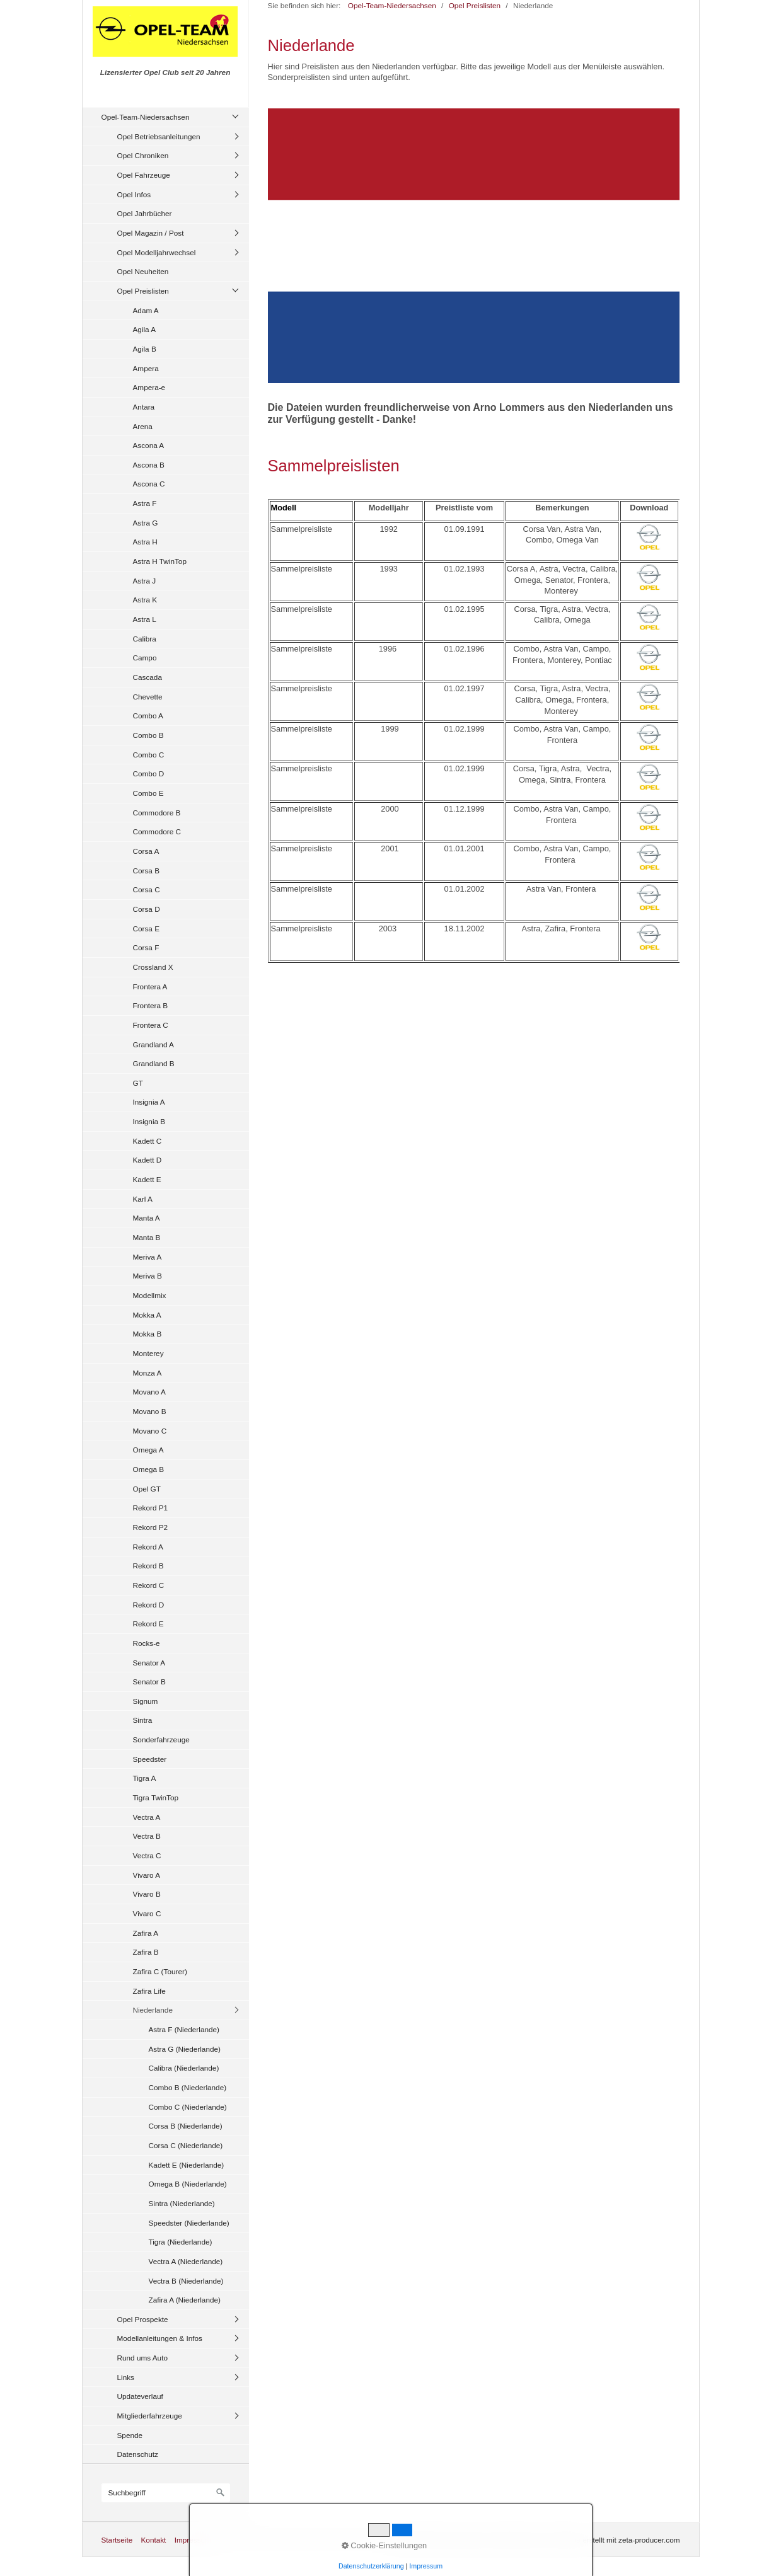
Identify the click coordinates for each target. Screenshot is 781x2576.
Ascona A (149, 445)
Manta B (147, 1237)
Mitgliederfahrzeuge (149, 2416)
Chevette (148, 697)
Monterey (148, 1353)
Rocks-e (146, 1643)
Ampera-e (149, 387)
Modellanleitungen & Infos (159, 2338)
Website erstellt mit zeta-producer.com (617, 2540)
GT (138, 1083)
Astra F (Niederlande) (184, 2029)
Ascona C (149, 484)
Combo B (148, 735)
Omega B (149, 1469)
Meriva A (147, 1257)
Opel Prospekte (142, 2319)
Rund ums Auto (142, 2358)
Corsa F (146, 947)
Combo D (149, 773)
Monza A (147, 1373)
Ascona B (149, 465)
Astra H (145, 542)
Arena (143, 426)
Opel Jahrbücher (144, 213)
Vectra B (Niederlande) (186, 2281)
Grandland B (154, 1063)
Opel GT (147, 1489)
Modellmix (149, 1295)
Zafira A (146, 1933)
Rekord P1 (150, 1508)
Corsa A (146, 851)
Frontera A (150, 986)
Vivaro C (147, 1913)
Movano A (149, 1392)
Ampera (146, 368)
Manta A (146, 1218)
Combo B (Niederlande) (188, 2087)
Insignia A (149, 1102)
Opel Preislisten (143, 291)
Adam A (146, 310)
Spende (130, 2435)
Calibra (144, 639)
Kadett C (147, 1141)
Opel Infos (134, 194)
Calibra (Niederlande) (184, 2068)
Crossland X (153, 967)
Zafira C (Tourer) (160, 1971)
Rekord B (148, 1565)
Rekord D (149, 1605)
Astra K (145, 599)
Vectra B (147, 1836)
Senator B (149, 1681)
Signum (145, 1701)
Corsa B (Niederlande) (186, 2126)
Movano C (150, 1431)
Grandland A (153, 1044)
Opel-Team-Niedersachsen (145, 117)
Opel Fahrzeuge (143, 175)
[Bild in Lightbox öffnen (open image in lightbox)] (474, 245)
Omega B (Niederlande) (188, 2184)
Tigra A (144, 1778)
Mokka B (147, 1334)
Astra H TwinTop (160, 561)
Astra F (145, 503)
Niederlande (153, 2010)
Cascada (147, 677)
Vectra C (147, 1855)
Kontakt (153, 2540)
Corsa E (146, 928)
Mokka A (147, 1315)
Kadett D (147, 1160)
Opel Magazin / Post (150, 233)
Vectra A (147, 1817)
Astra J (144, 581)
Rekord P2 (150, 1527)
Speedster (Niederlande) (189, 2223)
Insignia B (149, 1121)
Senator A (149, 1663)
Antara (144, 407)
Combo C (149, 754)
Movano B (149, 1411)
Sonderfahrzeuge (161, 1739)
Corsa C (146, 889)
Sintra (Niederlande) (182, 2203)
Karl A (143, 1199)
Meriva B (147, 1276)
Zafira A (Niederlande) (185, 2300)
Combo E (148, 793)
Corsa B (146, 870)
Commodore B (157, 812)
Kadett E (147, 1179)
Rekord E (148, 1623)
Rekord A (148, 1547)
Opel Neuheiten (143, 271)
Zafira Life (149, 1991)
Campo (145, 657)
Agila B (144, 349)
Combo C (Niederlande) (188, 2107)
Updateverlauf (140, 2396)
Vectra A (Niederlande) (186, 2261)
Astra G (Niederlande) (185, 2049)
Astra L (144, 619)
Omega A (148, 1450)
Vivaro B (147, 1894)
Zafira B (146, 1952)
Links (125, 2377)
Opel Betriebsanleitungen (158, 136)
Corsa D (146, 909)
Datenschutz (137, 2454)
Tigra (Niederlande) (180, 2242)
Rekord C (149, 1585)
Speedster (150, 1759)
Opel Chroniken (143, 155)
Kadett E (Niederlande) (186, 2165)
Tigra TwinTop (156, 1797)
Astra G (145, 523)
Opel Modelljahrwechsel (156, 252)
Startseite (117, 2540)
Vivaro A (147, 1875)
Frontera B (150, 1005)
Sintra (143, 1720)
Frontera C (150, 1025)
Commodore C (157, 831)
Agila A (144, 329)
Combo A (148, 715)
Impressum (193, 2540)
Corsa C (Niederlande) (186, 2145)
